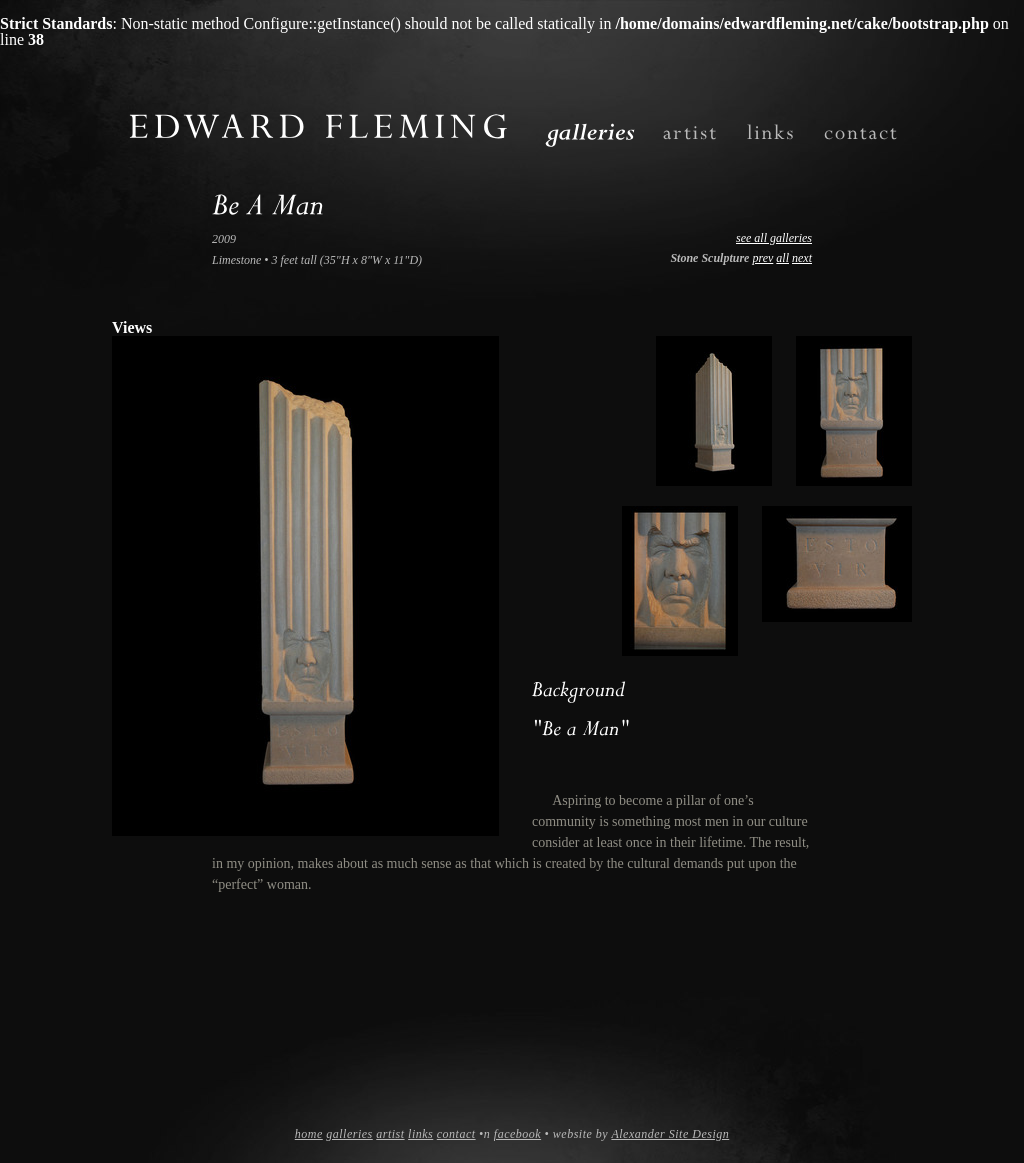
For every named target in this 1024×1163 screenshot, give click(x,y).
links (420, 1134)
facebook (517, 1134)
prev (762, 258)
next (802, 258)
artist (390, 1134)
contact (456, 1134)
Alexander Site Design (670, 1134)
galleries (349, 1134)
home (309, 1134)
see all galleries (774, 238)
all (782, 258)
